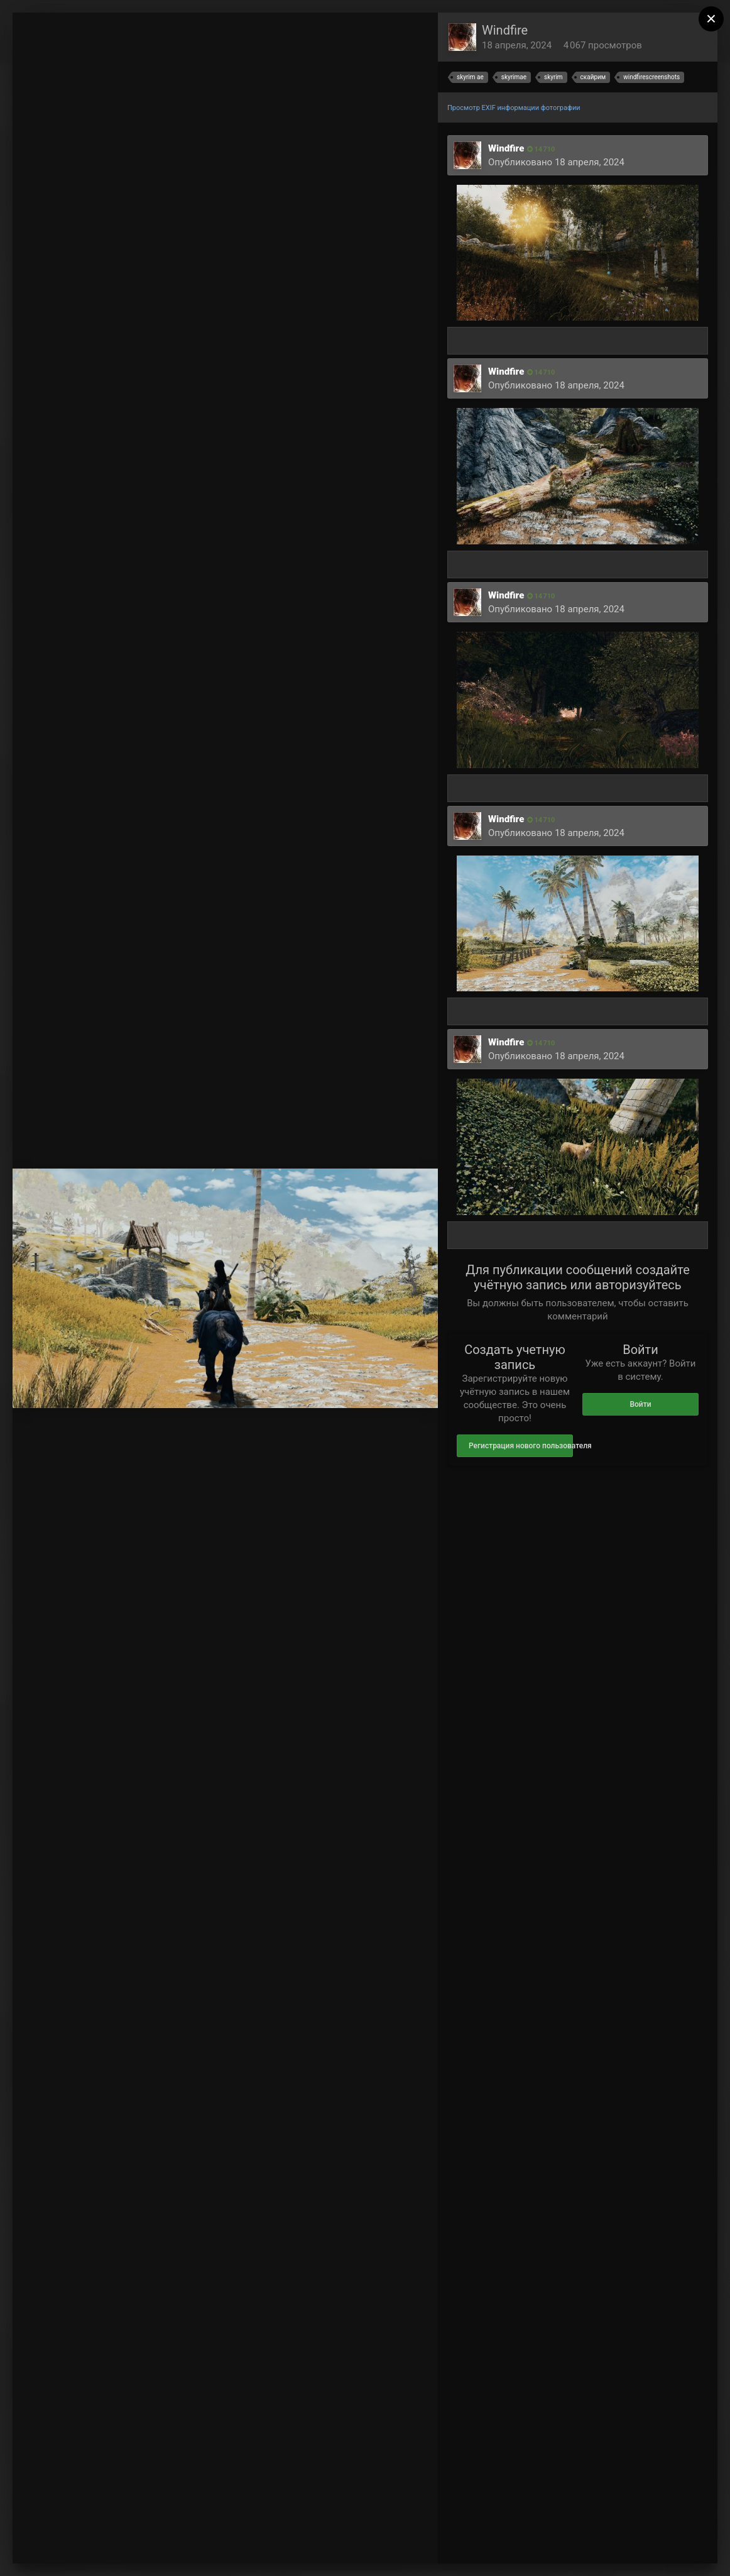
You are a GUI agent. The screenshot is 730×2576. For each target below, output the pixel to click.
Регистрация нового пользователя (521, 1445)
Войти (640, 1404)
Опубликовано (556, 162)
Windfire (505, 30)
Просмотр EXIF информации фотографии (513, 108)
